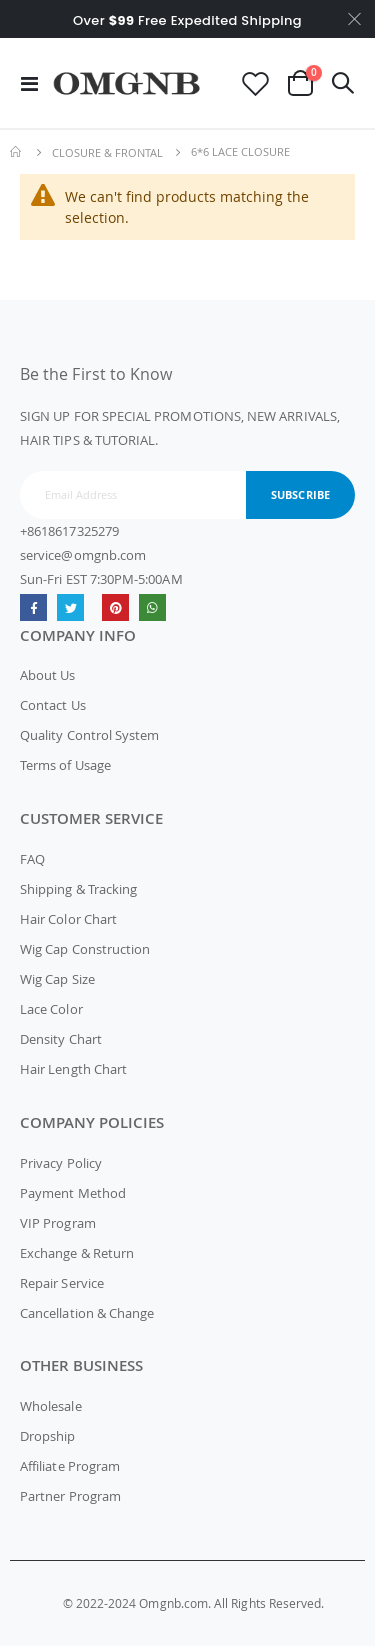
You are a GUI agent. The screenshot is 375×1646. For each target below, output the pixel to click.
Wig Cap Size (57, 979)
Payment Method (73, 1193)
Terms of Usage (65, 765)
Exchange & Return (77, 1253)
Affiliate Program (70, 1466)
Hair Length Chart (73, 1069)
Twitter (70, 607)
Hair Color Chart (68, 919)
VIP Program (58, 1223)
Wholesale (51, 1406)
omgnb (115, 607)
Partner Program (70, 1496)
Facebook (33, 607)
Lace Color (51, 1009)
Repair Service (62, 1283)
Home (17, 152)
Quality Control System (89, 735)
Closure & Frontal (107, 152)
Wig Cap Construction (85, 949)
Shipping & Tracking (78, 889)
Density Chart (61, 1039)
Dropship (48, 1436)
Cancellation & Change (87, 1313)
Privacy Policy (61, 1163)
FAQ (32, 859)
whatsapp (152, 607)
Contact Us (53, 705)
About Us (48, 675)
